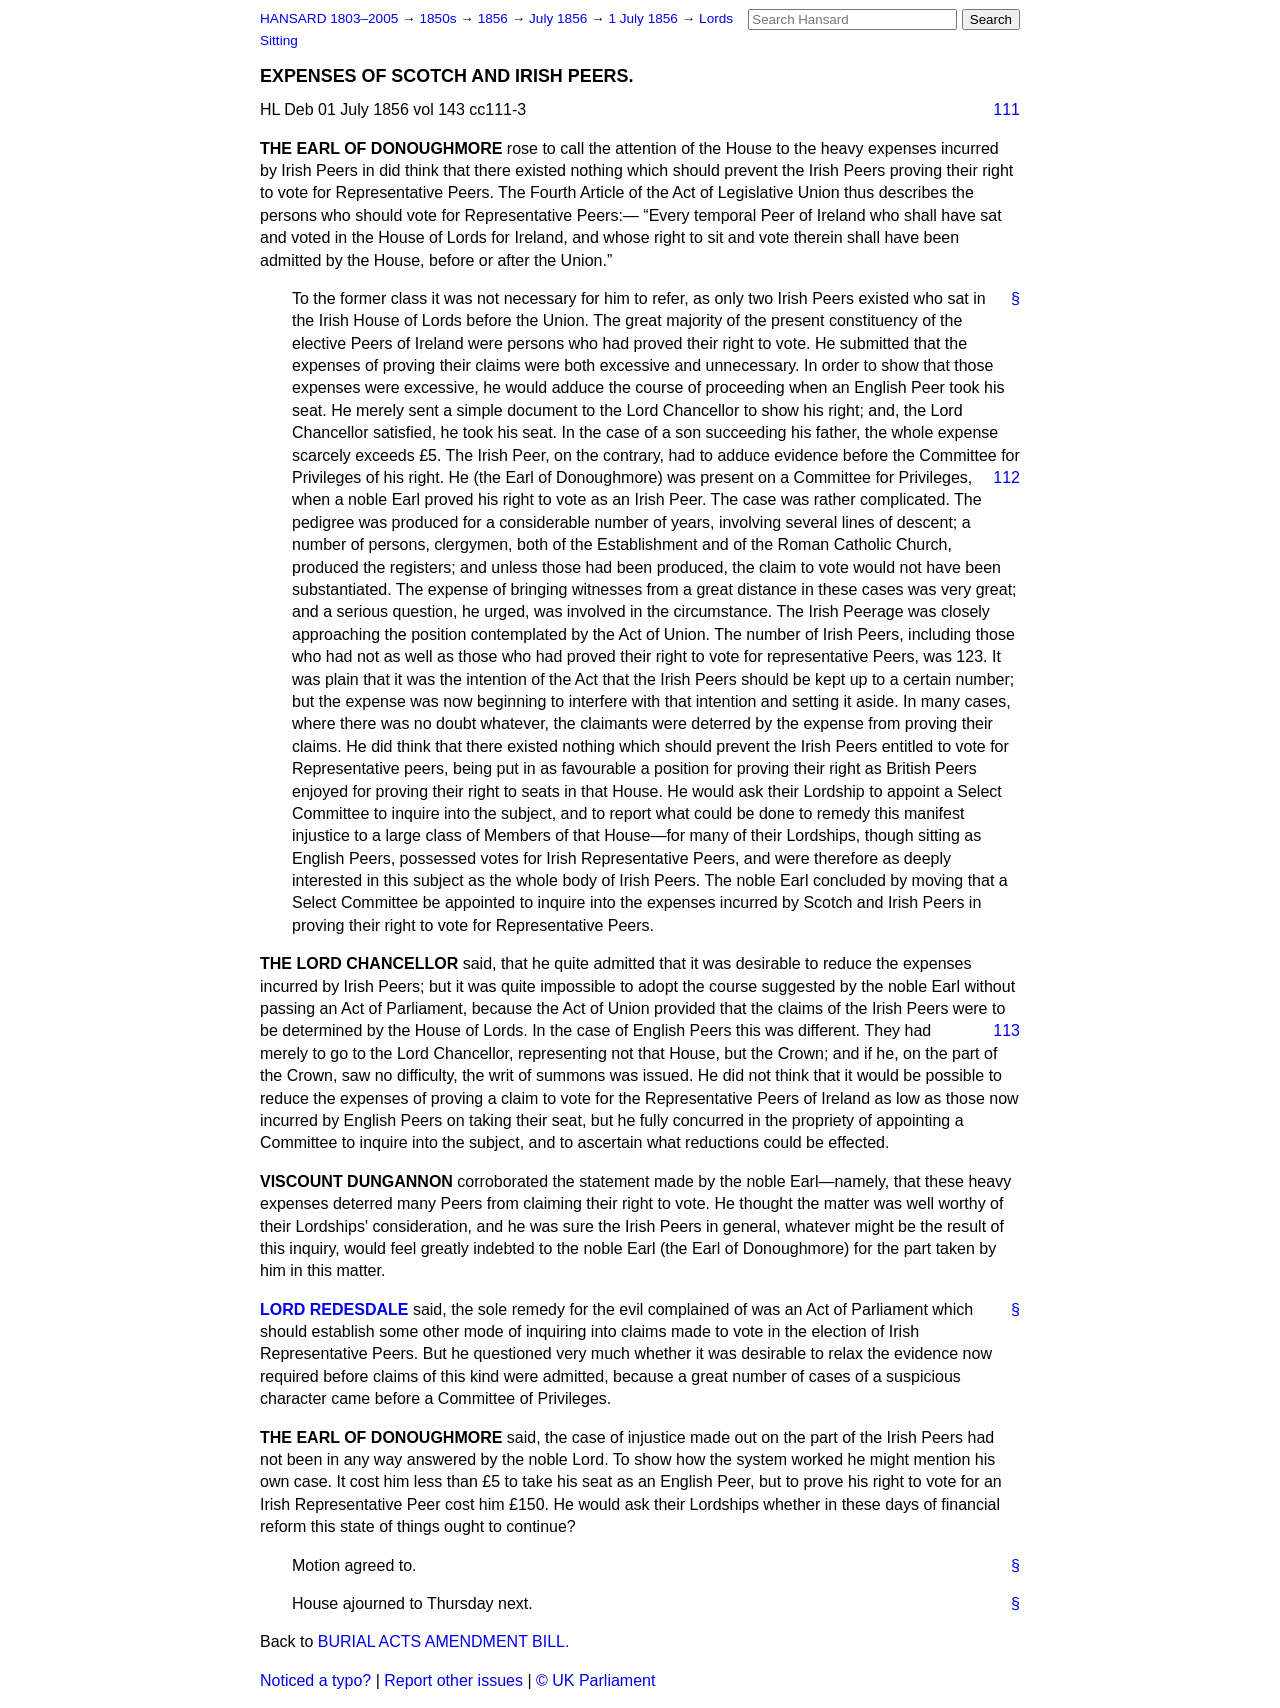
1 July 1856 (644, 18)
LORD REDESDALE (334, 1309)
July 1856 (560, 18)
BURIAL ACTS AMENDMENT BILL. (444, 1641)
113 (1006, 1030)
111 (1006, 109)
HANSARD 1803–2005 (329, 18)
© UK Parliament (595, 1680)
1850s (439, 18)
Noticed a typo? (315, 1680)
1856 (495, 18)
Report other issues (453, 1680)
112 (1006, 477)
